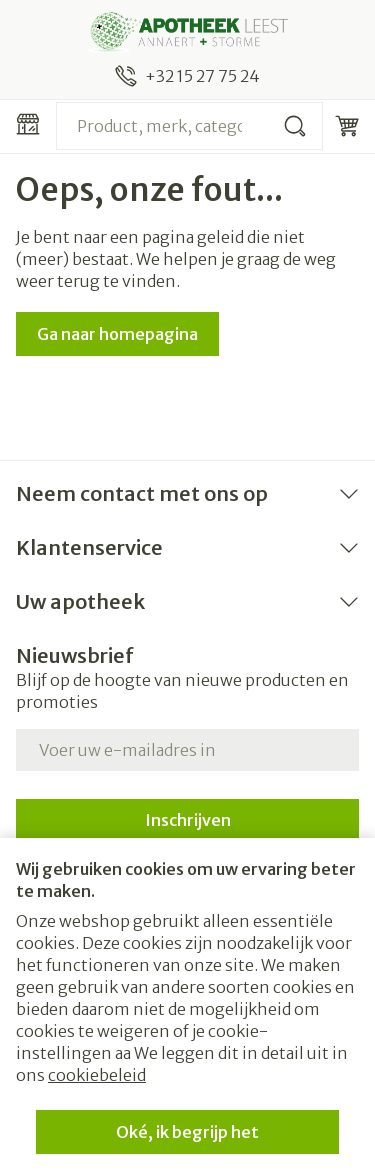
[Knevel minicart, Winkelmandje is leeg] (347, 126)
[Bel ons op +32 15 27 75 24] (187, 76)
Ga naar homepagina (117, 334)
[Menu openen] (28, 124)
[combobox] (189, 126)
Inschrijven (188, 820)
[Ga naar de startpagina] (187, 32)
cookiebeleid (97, 1075)
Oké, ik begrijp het (187, 1132)
